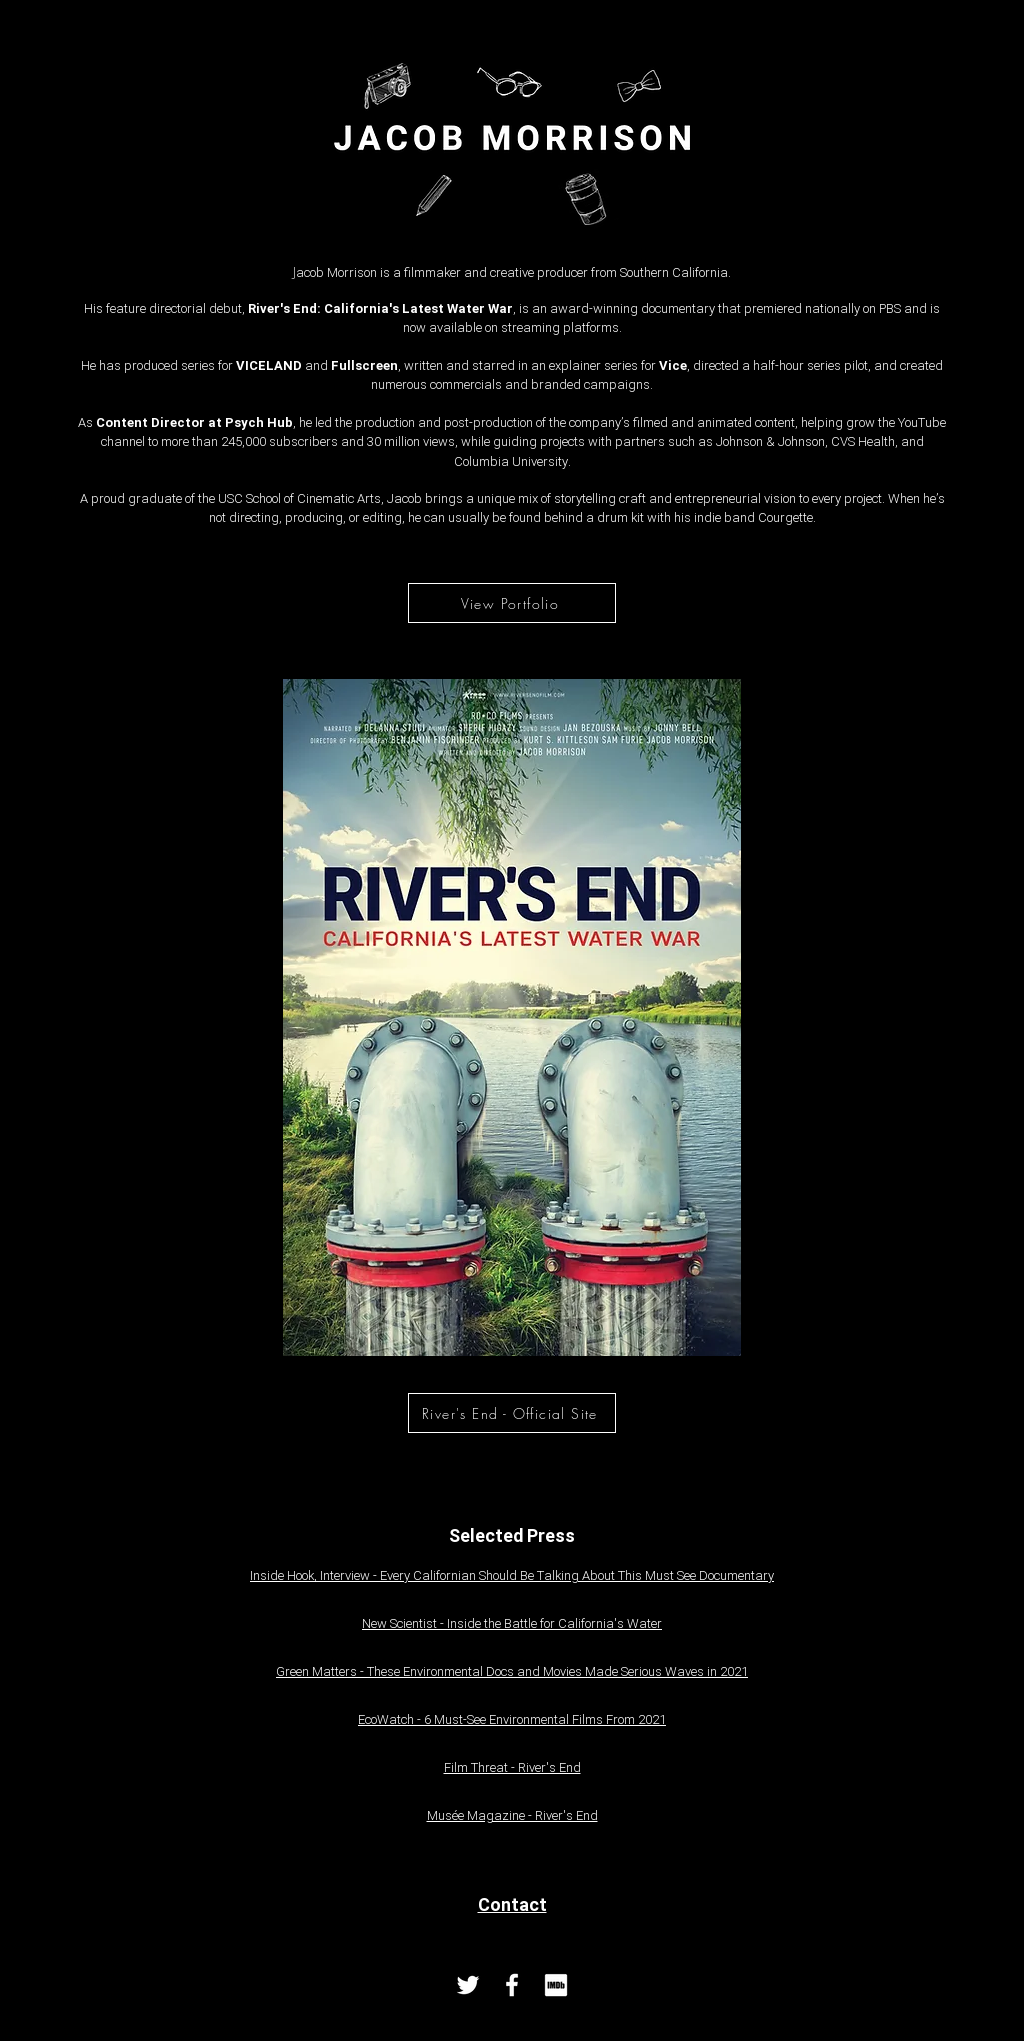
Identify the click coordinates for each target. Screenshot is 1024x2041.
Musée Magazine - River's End (512, 1816)
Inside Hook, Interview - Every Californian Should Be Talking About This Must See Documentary (512, 1576)
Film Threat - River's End (512, 1768)
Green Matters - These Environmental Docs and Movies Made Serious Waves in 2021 (512, 1672)
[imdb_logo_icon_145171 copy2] (556, 1985)
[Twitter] (468, 1985)
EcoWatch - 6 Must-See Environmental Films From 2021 (512, 1720)
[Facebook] (512, 1985)
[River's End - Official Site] (512, 1413)
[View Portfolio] (512, 603)
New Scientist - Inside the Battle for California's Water (512, 1624)
